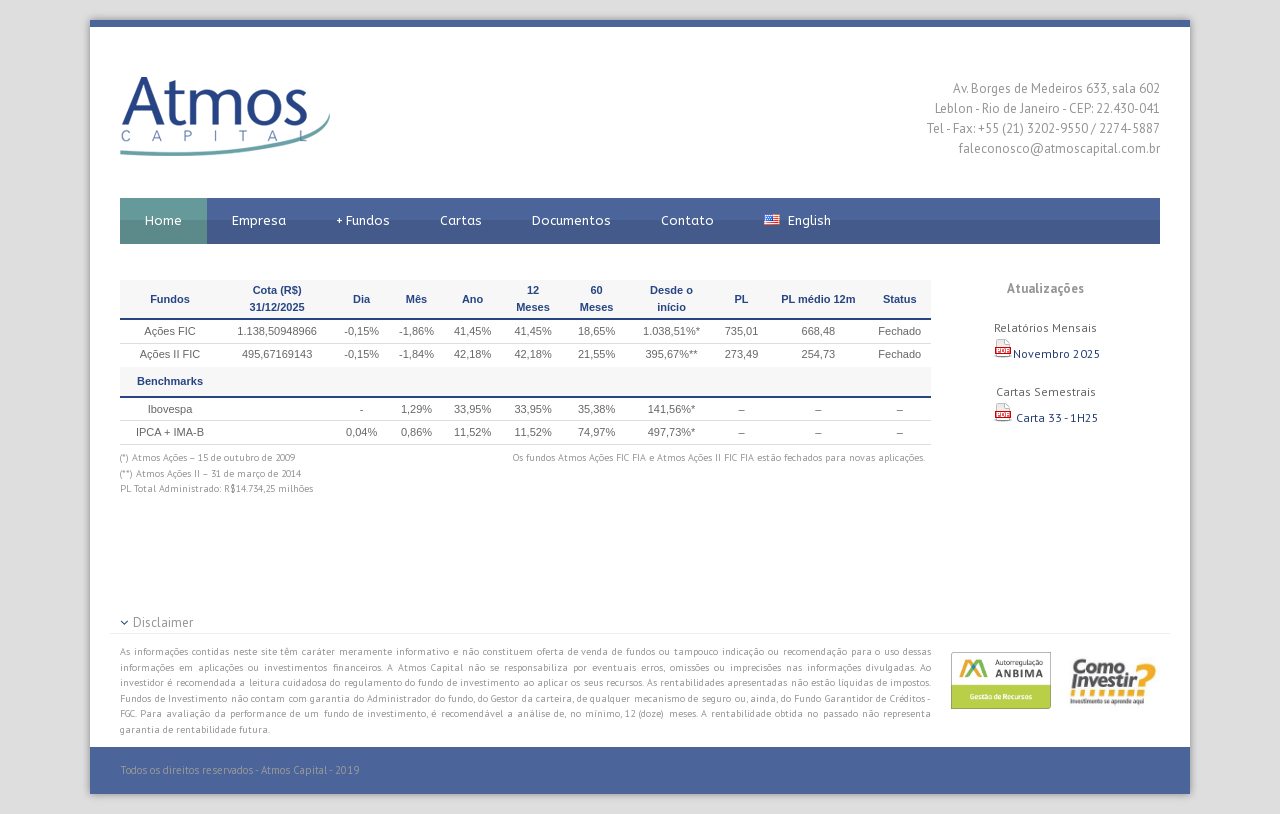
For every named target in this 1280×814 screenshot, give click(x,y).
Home (163, 220)
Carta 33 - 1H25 (1046, 417)
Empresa (259, 220)
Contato (687, 220)
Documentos (571, 220)
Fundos (363, 221)
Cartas (461, 220)
